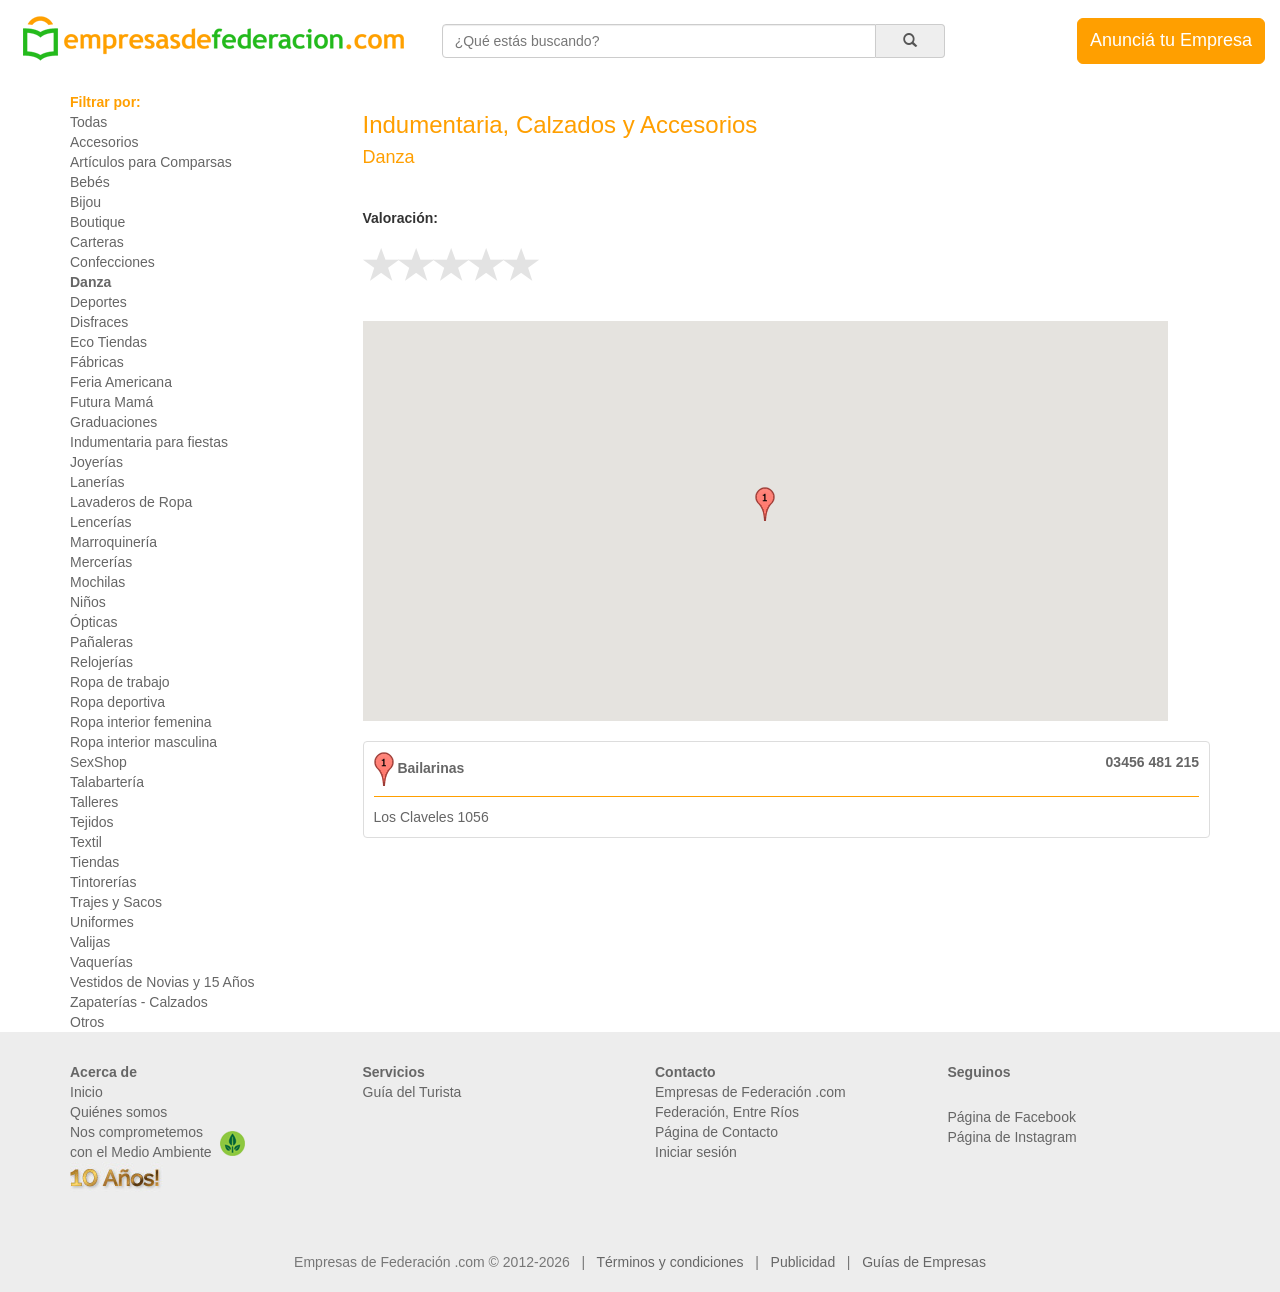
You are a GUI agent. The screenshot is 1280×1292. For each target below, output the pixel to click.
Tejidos (92, 822)
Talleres (94, 802)
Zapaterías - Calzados (139, 1002)
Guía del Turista (412, 1092)
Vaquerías (101, 962)
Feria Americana (121, 382)
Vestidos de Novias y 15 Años (162, 982)
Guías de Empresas (924, 1262)
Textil (86, 842)
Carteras (97, 242)
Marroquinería (113, 542)
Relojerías (101, 662)
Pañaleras (101, 642)
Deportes (98, 302)
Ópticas (93, 622)
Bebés (90, 182)
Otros (87, 1022)
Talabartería (107, 782)
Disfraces (99, 322)
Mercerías (101, 562)
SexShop (98, 762)
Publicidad (803, 1262)
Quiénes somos (118, 1112)
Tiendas (94, 862)
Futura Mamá (111, 402)
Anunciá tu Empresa (1171, 40)
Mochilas (97, 582)
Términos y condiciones (670, 1262)
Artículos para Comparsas (151, 162)
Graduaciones (113, 422)
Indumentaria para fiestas (149, 442)
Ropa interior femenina (141, 722)
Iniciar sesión (696, 1152)
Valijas (90, 942)
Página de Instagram (1012, 1137)
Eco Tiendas (108, 342)
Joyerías (96, 462)
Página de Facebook (1012, 1117)
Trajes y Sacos (116, 902)
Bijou (85, 202)
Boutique (97, 222)
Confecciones (112, 262)
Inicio (86, 1092)
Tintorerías (103, 882)
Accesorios (104, 142)
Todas (88, 122)
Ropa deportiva (117, 702)
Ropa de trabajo (120, 682)
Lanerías (97, 482)
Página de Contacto (716, 1132)
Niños (88, 602)
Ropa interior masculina (143, 742)
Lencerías (100, 522)
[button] (765, 504)
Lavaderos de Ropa (131, 502)
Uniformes (102, 922)
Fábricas (97, 362)
